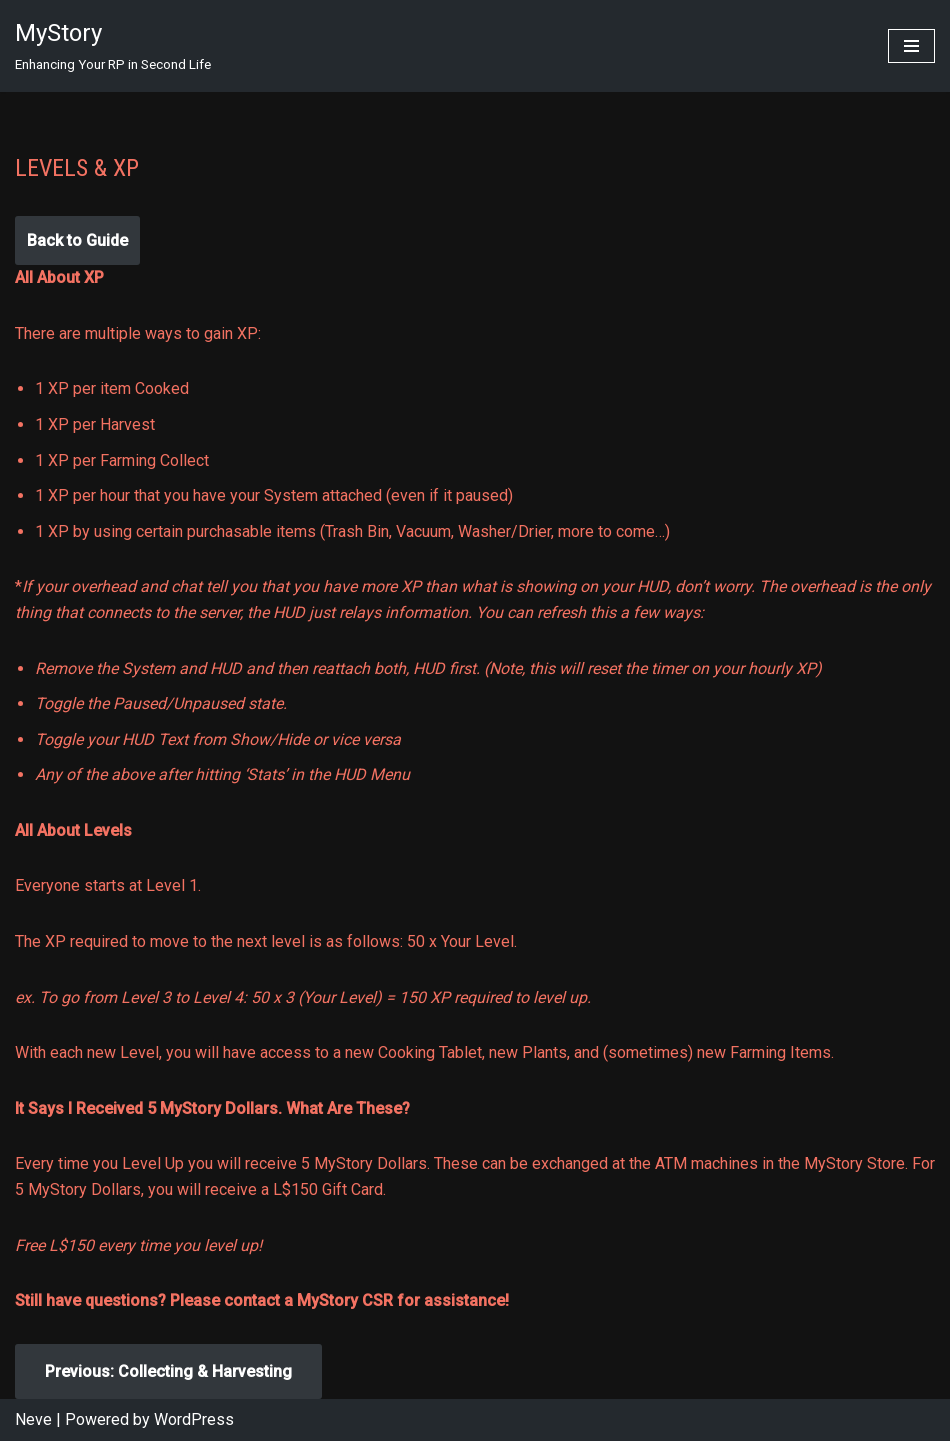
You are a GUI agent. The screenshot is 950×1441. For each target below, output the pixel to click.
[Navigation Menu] (911, 46)
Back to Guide (77, 240)
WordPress (194, 1419)
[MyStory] (113, 46)
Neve (33, 1419)
